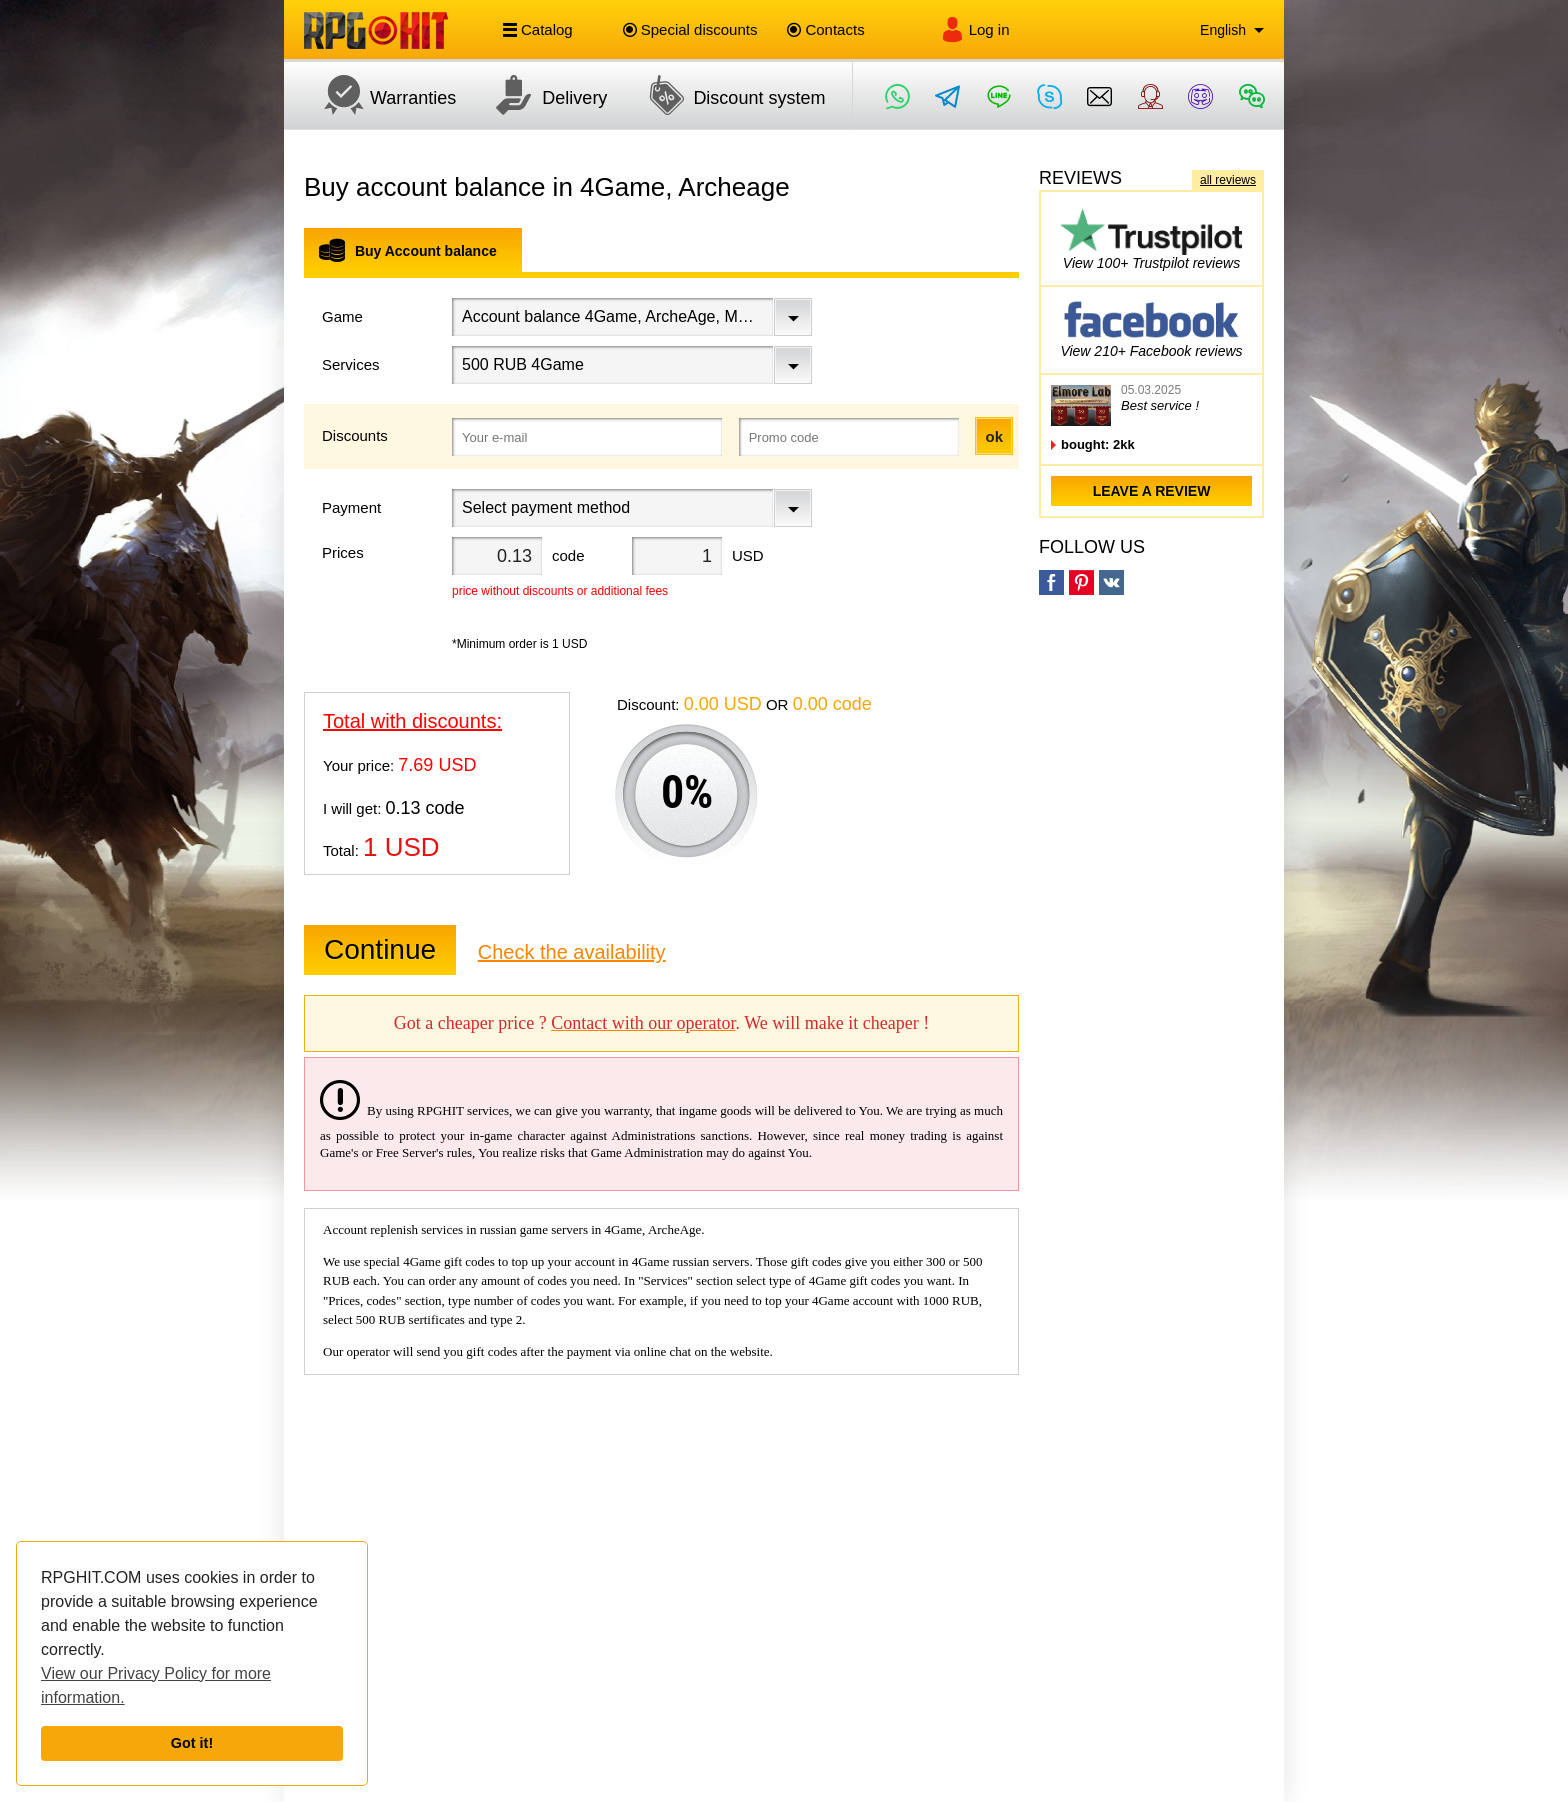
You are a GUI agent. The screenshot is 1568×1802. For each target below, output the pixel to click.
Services (351, 364)
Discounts (355, 435)
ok (994, 436)
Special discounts (690, 29)
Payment (351, 507)
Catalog (538, 30)
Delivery (541, 95)
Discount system (726, 95)
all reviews (1228, 180)
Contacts (825, 29)
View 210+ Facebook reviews (1151, 326)
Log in (975, 29)
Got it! (192, 1743)
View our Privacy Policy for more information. (156, 1685)
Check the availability (572, 952)
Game (342, 316)
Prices (343, 552)
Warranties (380, 95)
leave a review (1152, 491)
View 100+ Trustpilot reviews (1151, 238)
